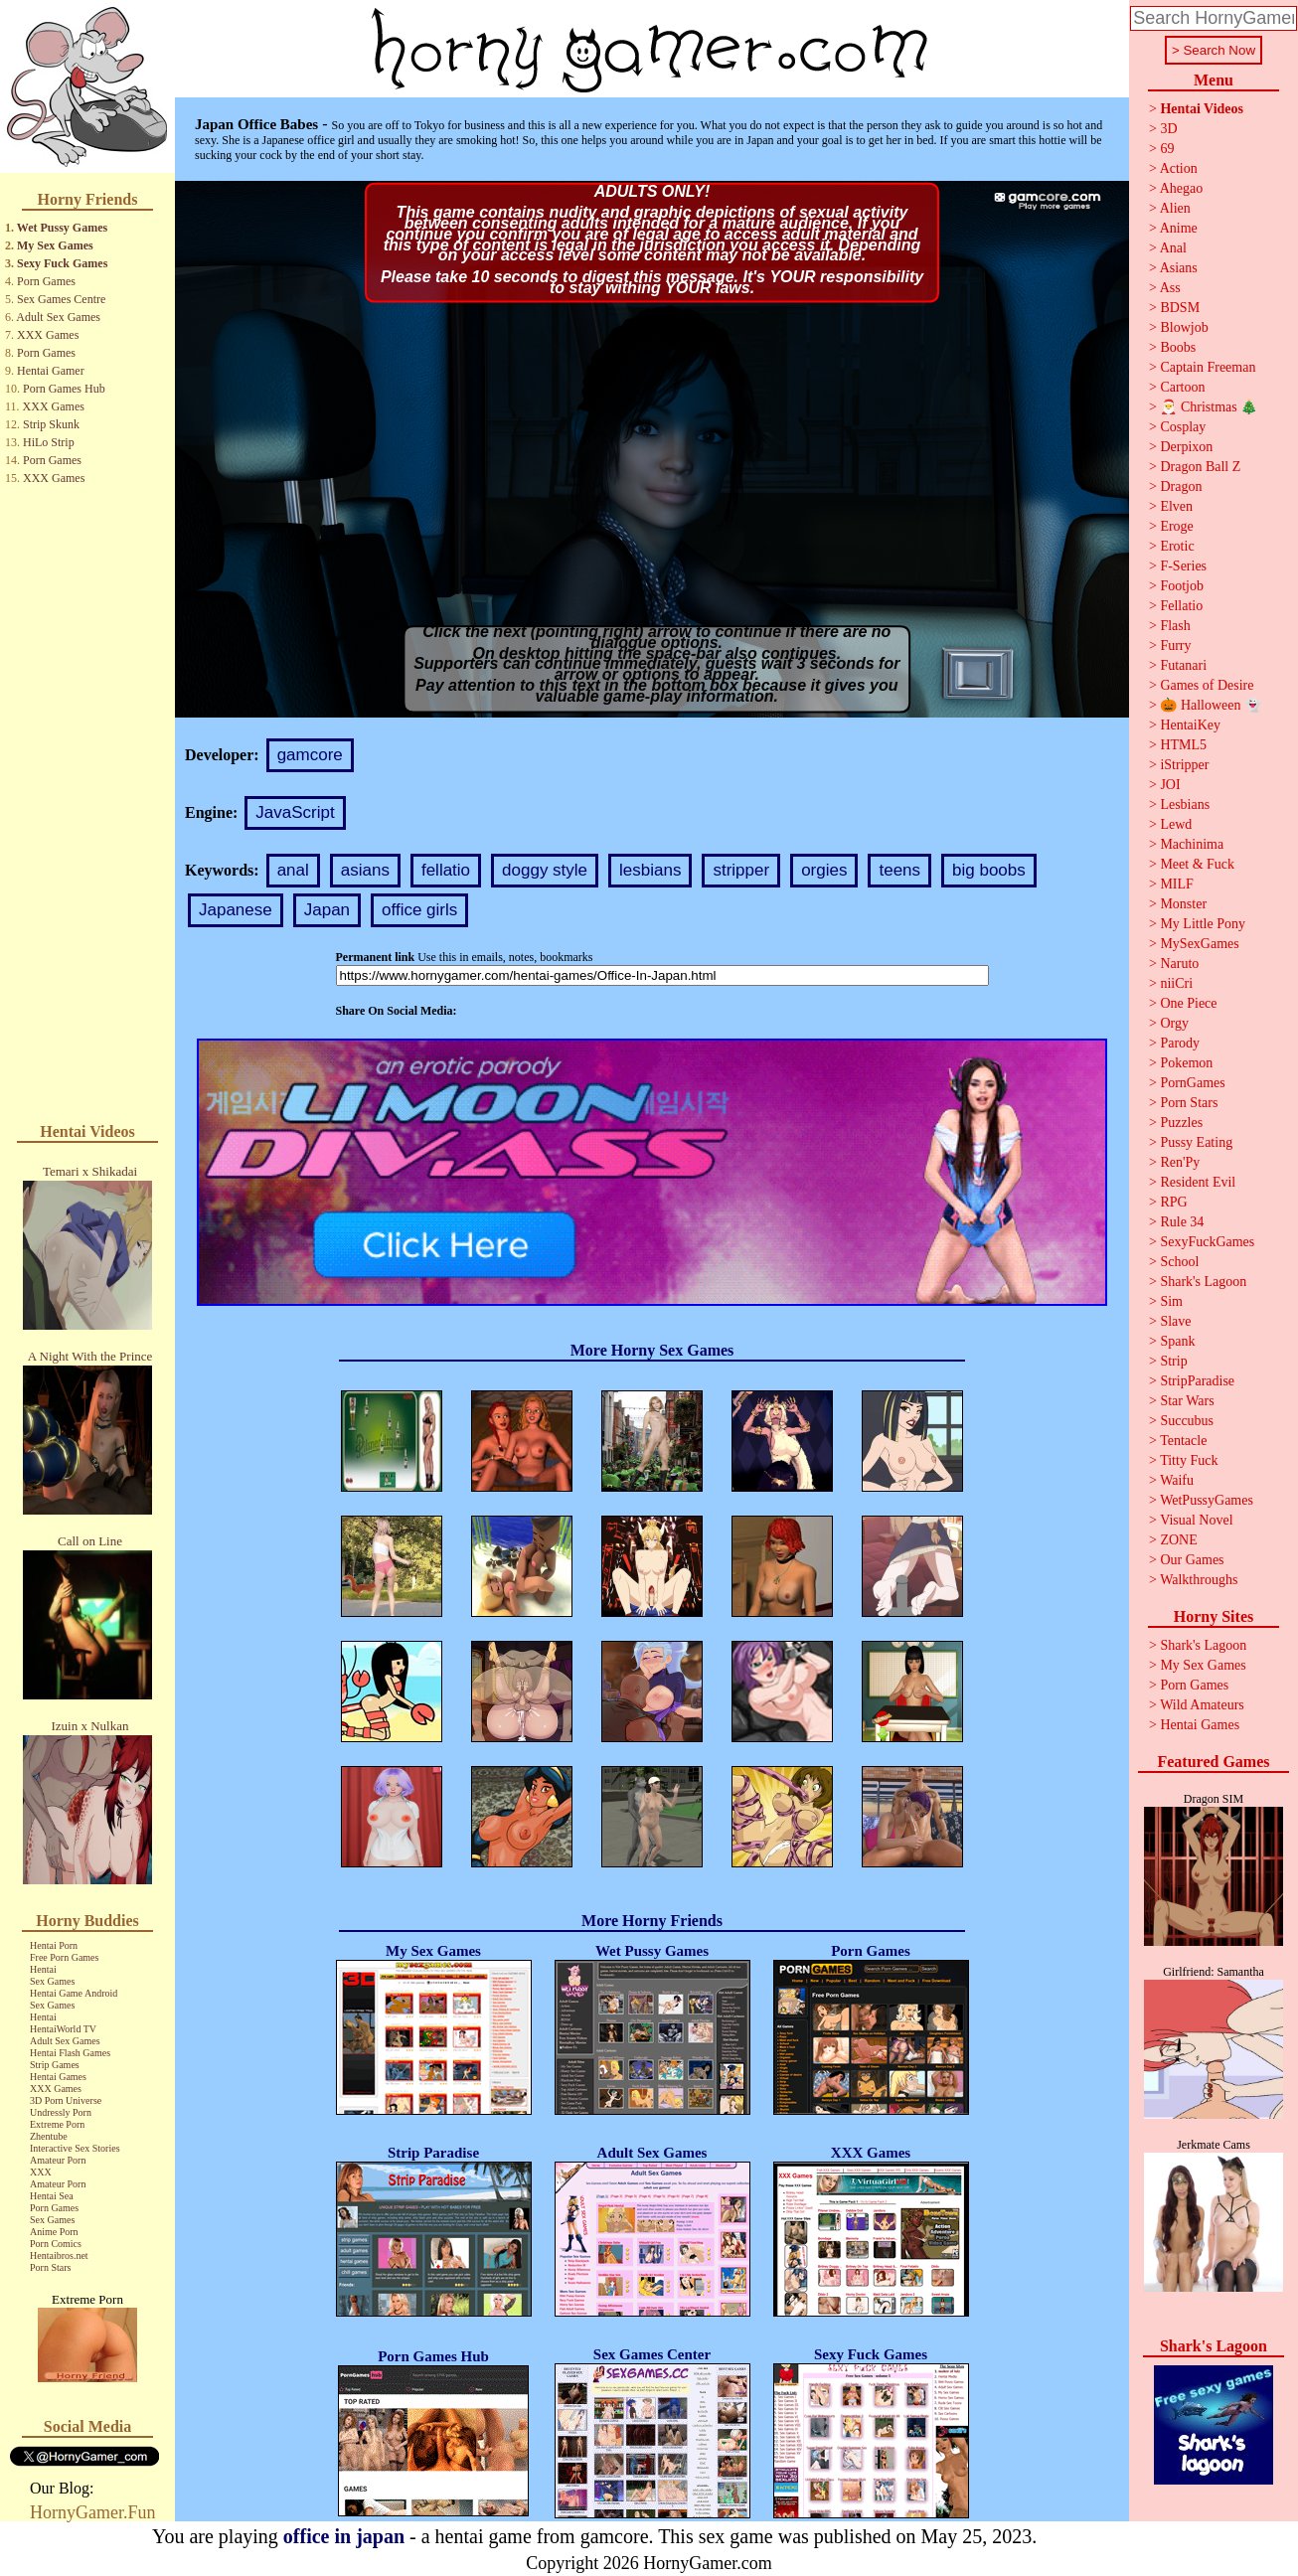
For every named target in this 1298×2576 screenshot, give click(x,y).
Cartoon (1182, 387)
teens (899, 870)
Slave (1175, 1321)
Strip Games (55, 2064)
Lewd (1176, 824)
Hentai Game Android (73, 1993)
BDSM (1180, 307)
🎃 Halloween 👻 (1210, 705)
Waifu (1177, 1480)
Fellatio (1181, 605)
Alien (1175, 208)
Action (1179, 168)
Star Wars (1187, 1400)
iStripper (1184, 764)
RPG (1173, 1202)
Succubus (1187, 1420)
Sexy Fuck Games (62, 263)
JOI (1170, 784)
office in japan (344, 2536)
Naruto (1179, 963)
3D (1168, 128)
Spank (1177, 1341)
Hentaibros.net (59, 2255)
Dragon (1181, 486)
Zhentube (49, 2136)
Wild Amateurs (1202, 1704)
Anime (1179, 228)
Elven (1176, 506)
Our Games (1191, 1559)
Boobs (1178, 347)
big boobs (989, 870)
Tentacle (1183, 1440)
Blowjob (1184, 327)
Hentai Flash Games (70, 2052)
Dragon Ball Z (1200, 466)
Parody (1180, 1043)
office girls (419, 909)
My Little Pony (1202, 923)
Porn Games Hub (64, 389)
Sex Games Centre (61, 299)
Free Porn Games (64, 1957)
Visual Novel (1196, 1520)
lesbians (650, 870)
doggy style (544, 870)
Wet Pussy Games (62, 228)
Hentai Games (58, 2076)
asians (365, 870)
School (1179, 1261)
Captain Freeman (1207, 367)
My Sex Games (55, 245)
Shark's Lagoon (1203, 1281)
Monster (1183, 903)
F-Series (1183, 566)
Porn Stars (50, 2267)
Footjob (1182, 585)
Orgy (1174, 1023)
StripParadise (1197, 1380)
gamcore (310, 754)
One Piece (1188, 1003)
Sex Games (52, 1981)
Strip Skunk (51, 424)
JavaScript (294, 812)
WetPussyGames (1206, 1500)
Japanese (235, 909)
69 (1167, 148)
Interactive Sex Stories (75, 2148)
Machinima (1191, 844)
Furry (1175, 645)
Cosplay (1183, 426)
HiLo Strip (49, 442)
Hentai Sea (52, 2195)
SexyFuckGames (1207, 1241)
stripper (741, 870)
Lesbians (1185, 804)
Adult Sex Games (58, 317)
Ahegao (1182, 188)
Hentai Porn (54, 1945)
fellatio (445, 870)
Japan (327, 909)
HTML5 (1183, 744)
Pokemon (1186, 1062)
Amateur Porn (57, 2160)
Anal (1173, 248)
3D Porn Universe (65, 2100)
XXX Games (48, 335)
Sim (1171, 1301)
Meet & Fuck (1197, 864)
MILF (1176, 884)
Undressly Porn (60, 2112)
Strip (1173, 1361)
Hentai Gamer (50, 371)
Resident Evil (1197, 1182)
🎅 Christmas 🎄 (1208, 407)
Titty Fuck (1188, 1460)
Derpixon (1186, 446)
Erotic (1177, 546)
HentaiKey (1190, 725)
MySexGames (1199, 943)
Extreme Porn (57, 2124)
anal (293, 870)
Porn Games (46, 281)
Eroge (1176, 526)
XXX (41, 2172)
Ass (1170, 287)
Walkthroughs (1198, 1579)
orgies (824, 870)
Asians (1179, 267)
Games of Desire (1206, 685)
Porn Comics (55, 2243)
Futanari (1183, 665)
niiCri (1176, 983)
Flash (1175, 625)
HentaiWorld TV (63, 2028)
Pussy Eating (1196, 1142)
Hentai (43, 1969)
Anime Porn (54, 2231)
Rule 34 (1182, 1221)
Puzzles (1181, 1122)
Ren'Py (1180, 1162)
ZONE (1178, 1539)
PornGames (1192, 1082)
